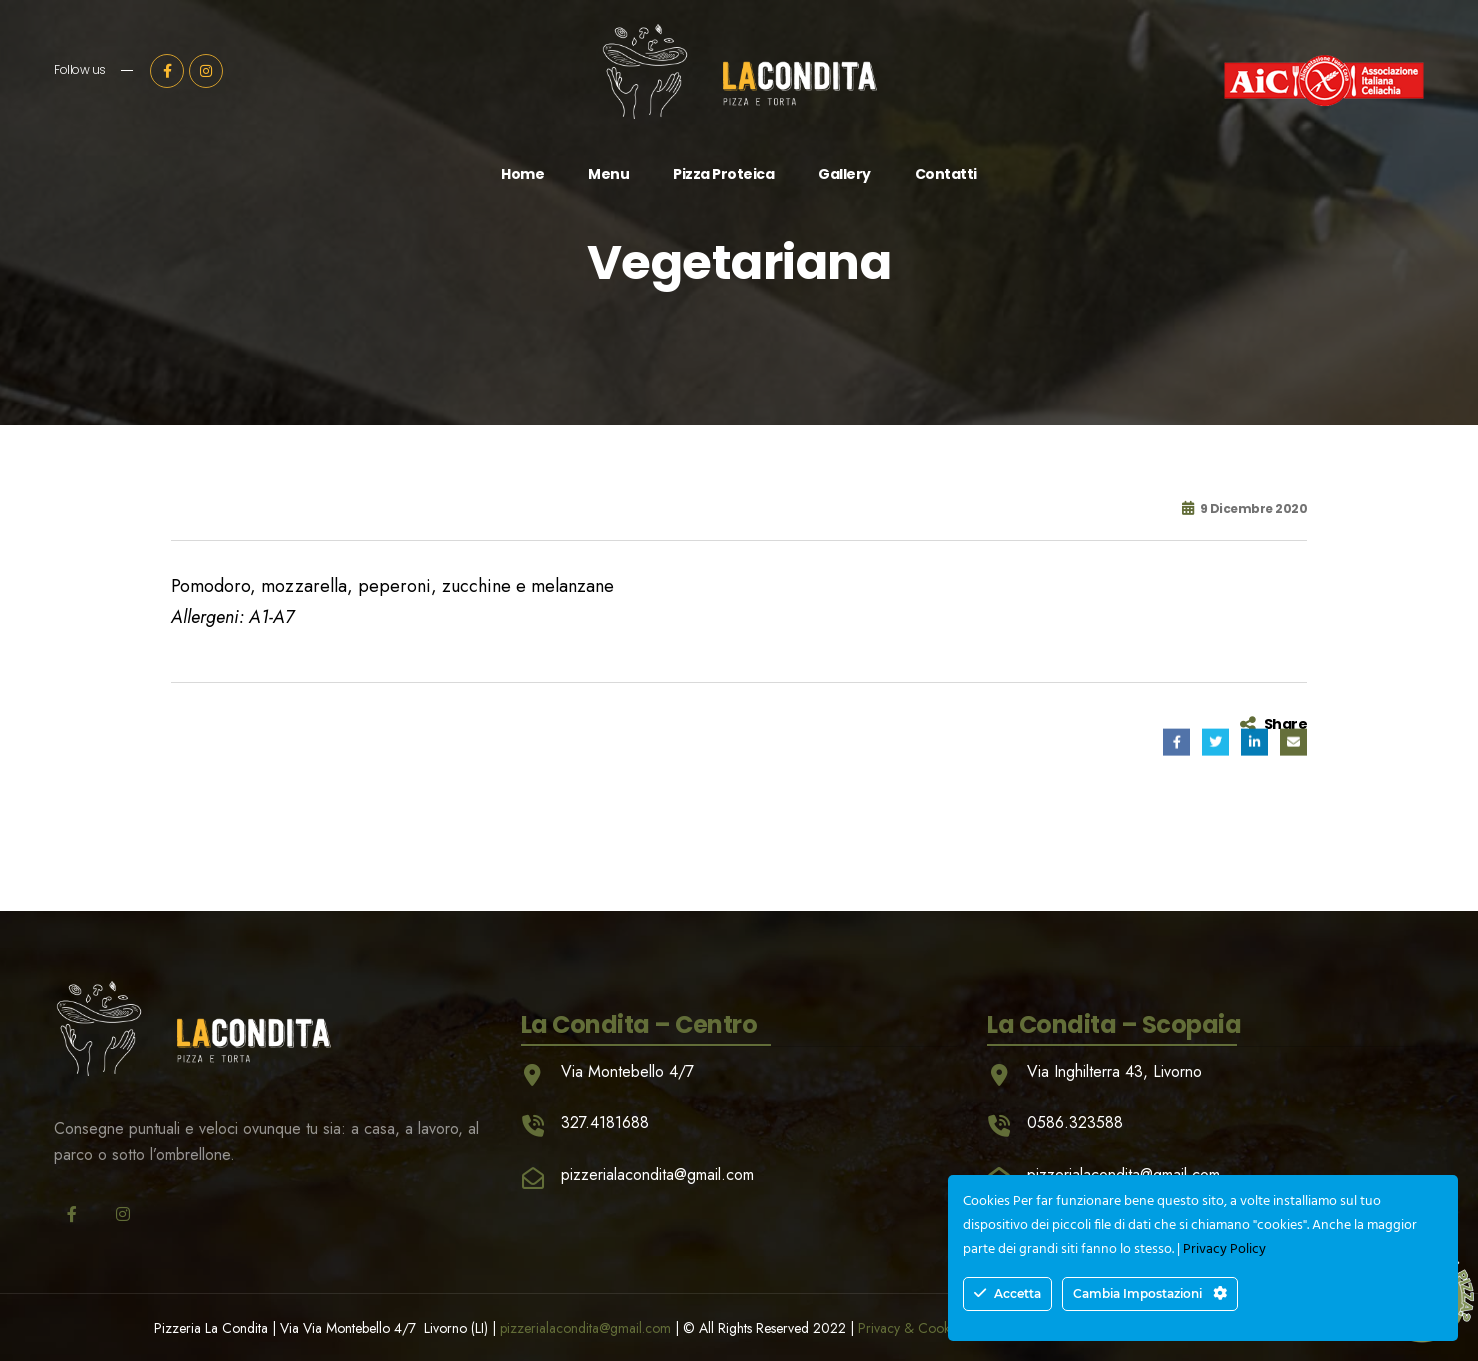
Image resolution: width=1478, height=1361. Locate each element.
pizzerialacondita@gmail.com (585, 1328)
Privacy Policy (1224, 1249)
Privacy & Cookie (909, 1328)
